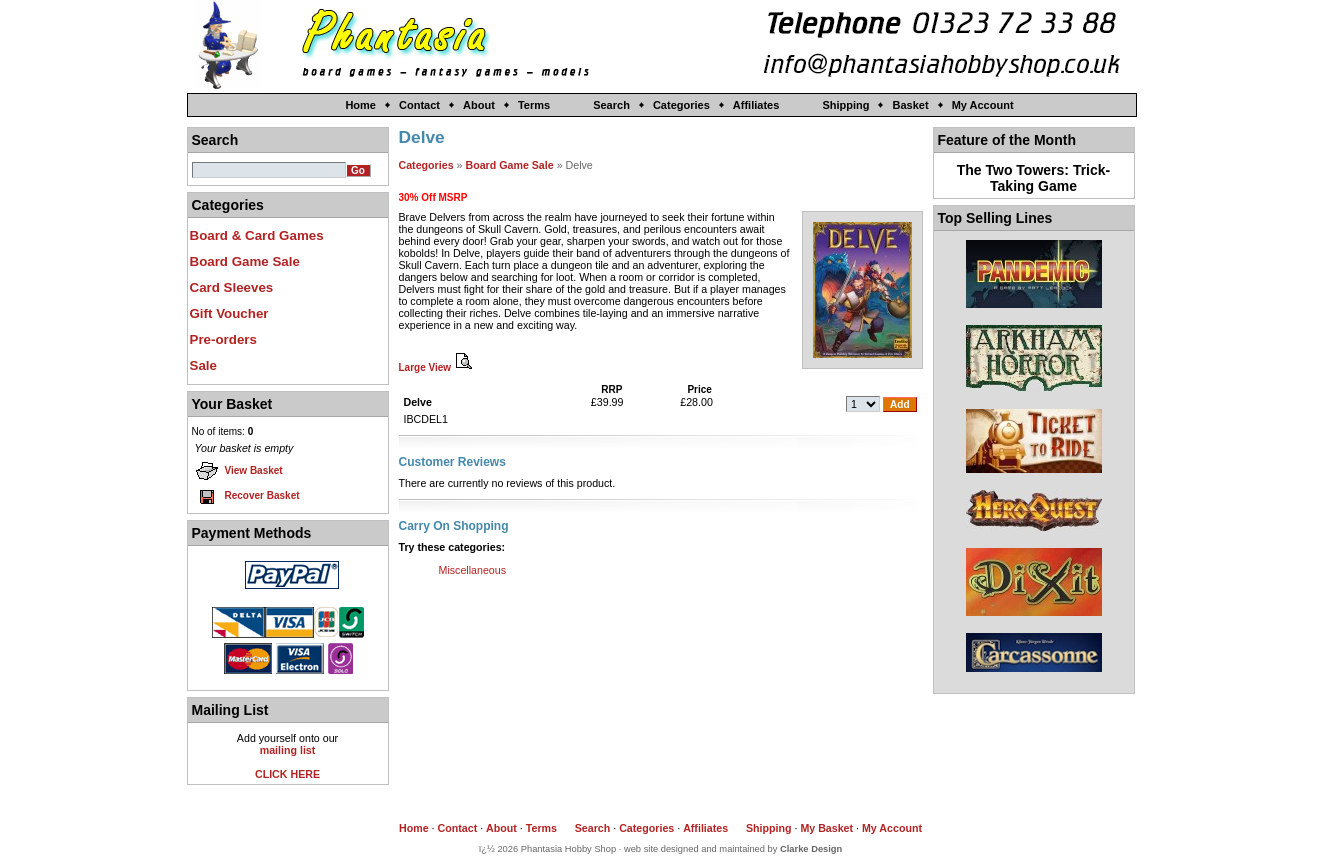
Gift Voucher (229, 313)
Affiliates (756, 105)
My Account (983, 105)
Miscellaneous (473, 570)
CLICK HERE (287, 774)
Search (611, 105)
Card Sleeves (232, 287)
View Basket (239, 471)
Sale (203, 365)
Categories (681, 105)
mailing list (288, 750)
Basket (910, 105)
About (479, 105)
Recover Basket (247, 496)
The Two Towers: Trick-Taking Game (1034, 178)
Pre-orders (223, 339)
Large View (438, 367)
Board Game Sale (245, 261)
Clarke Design (811, 849)
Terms (534, 105)
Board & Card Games (257, 235)
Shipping (845, 105)
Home (360, 105)
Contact (419, 105)
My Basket (826, 828)
